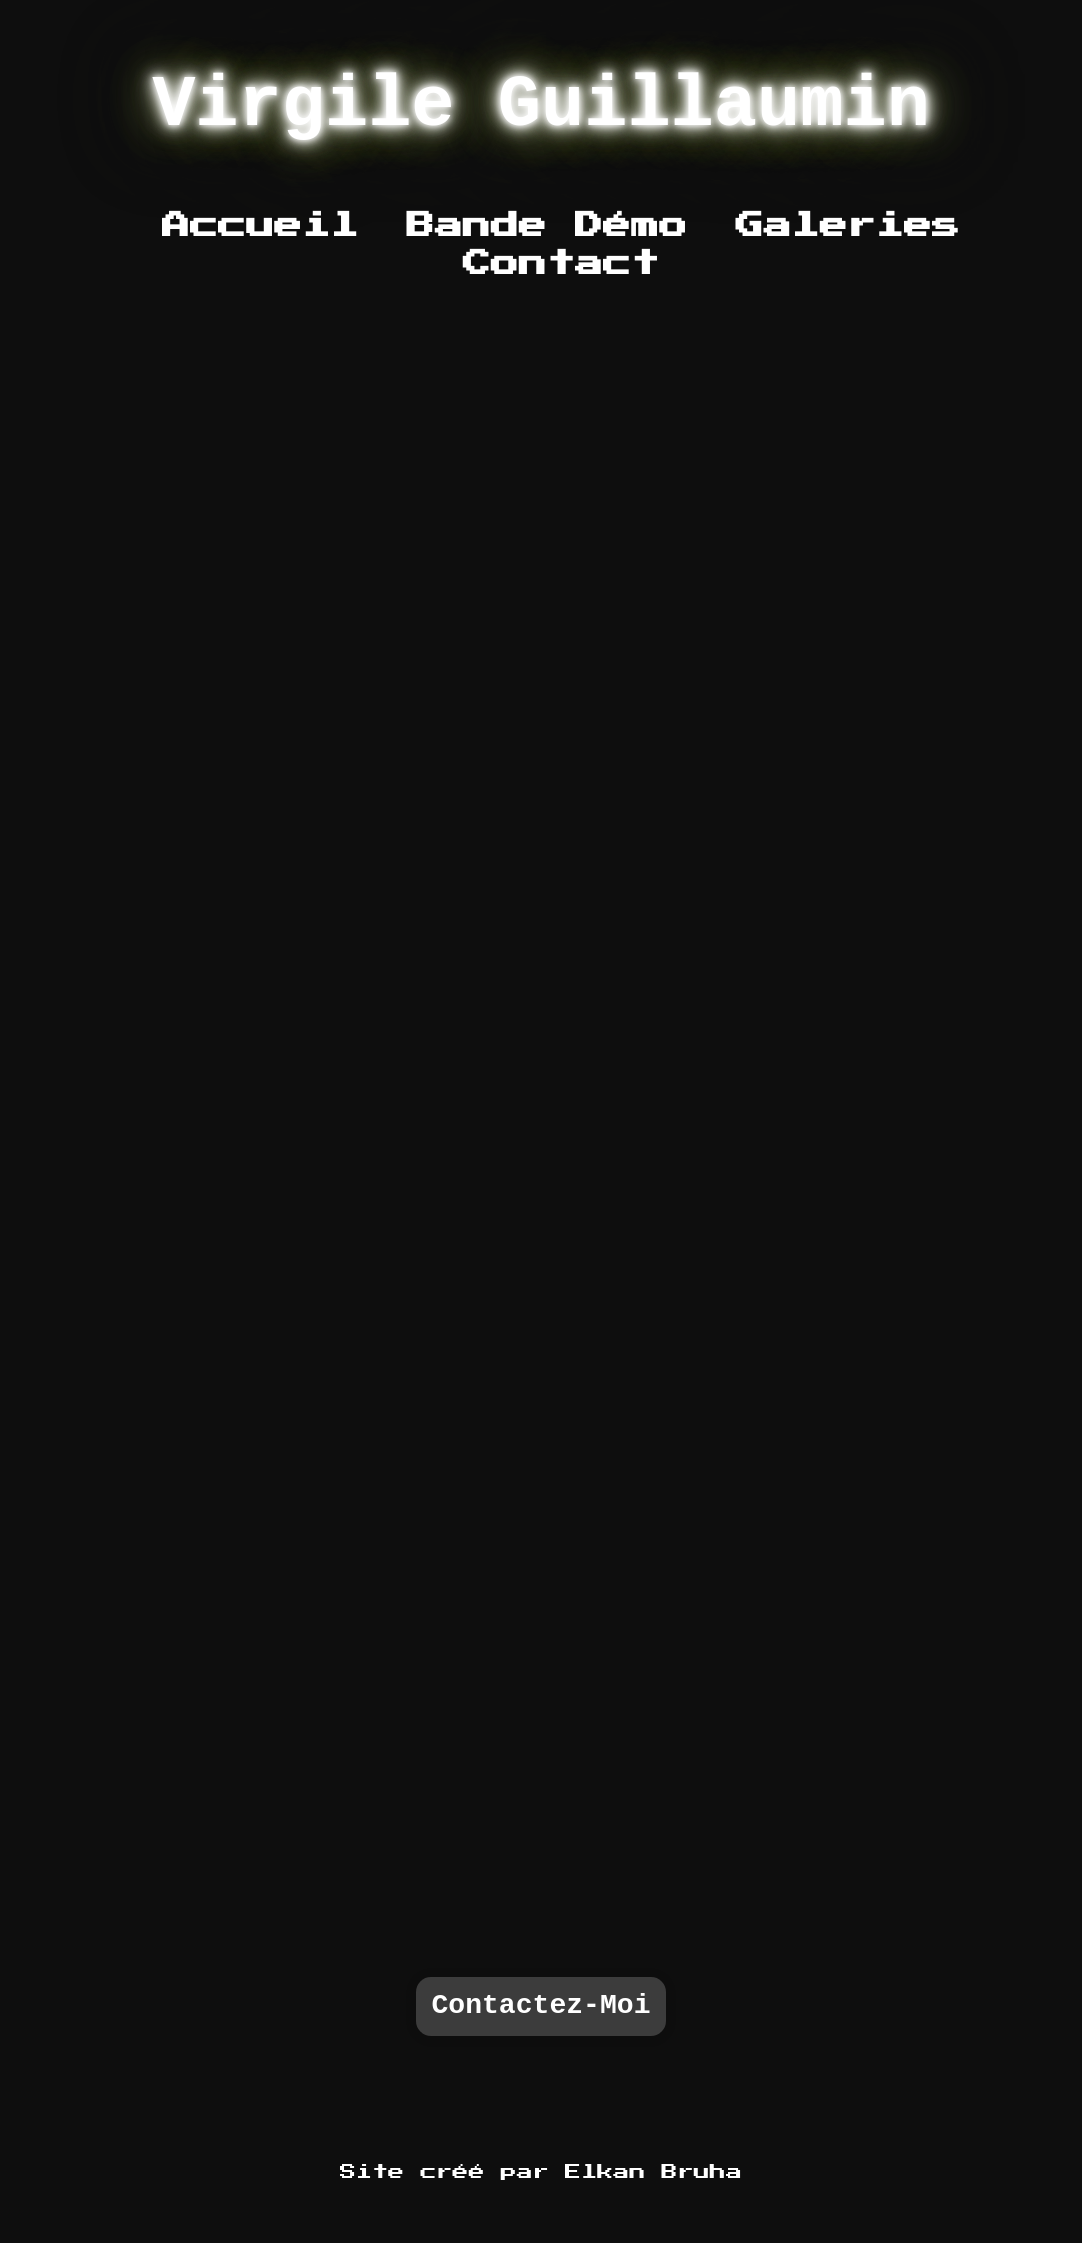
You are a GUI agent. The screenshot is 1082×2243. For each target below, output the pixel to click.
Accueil (260, 226)
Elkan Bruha (653, 2172)
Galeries (847, 226)
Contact (561, 264)
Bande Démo (547, 226)
